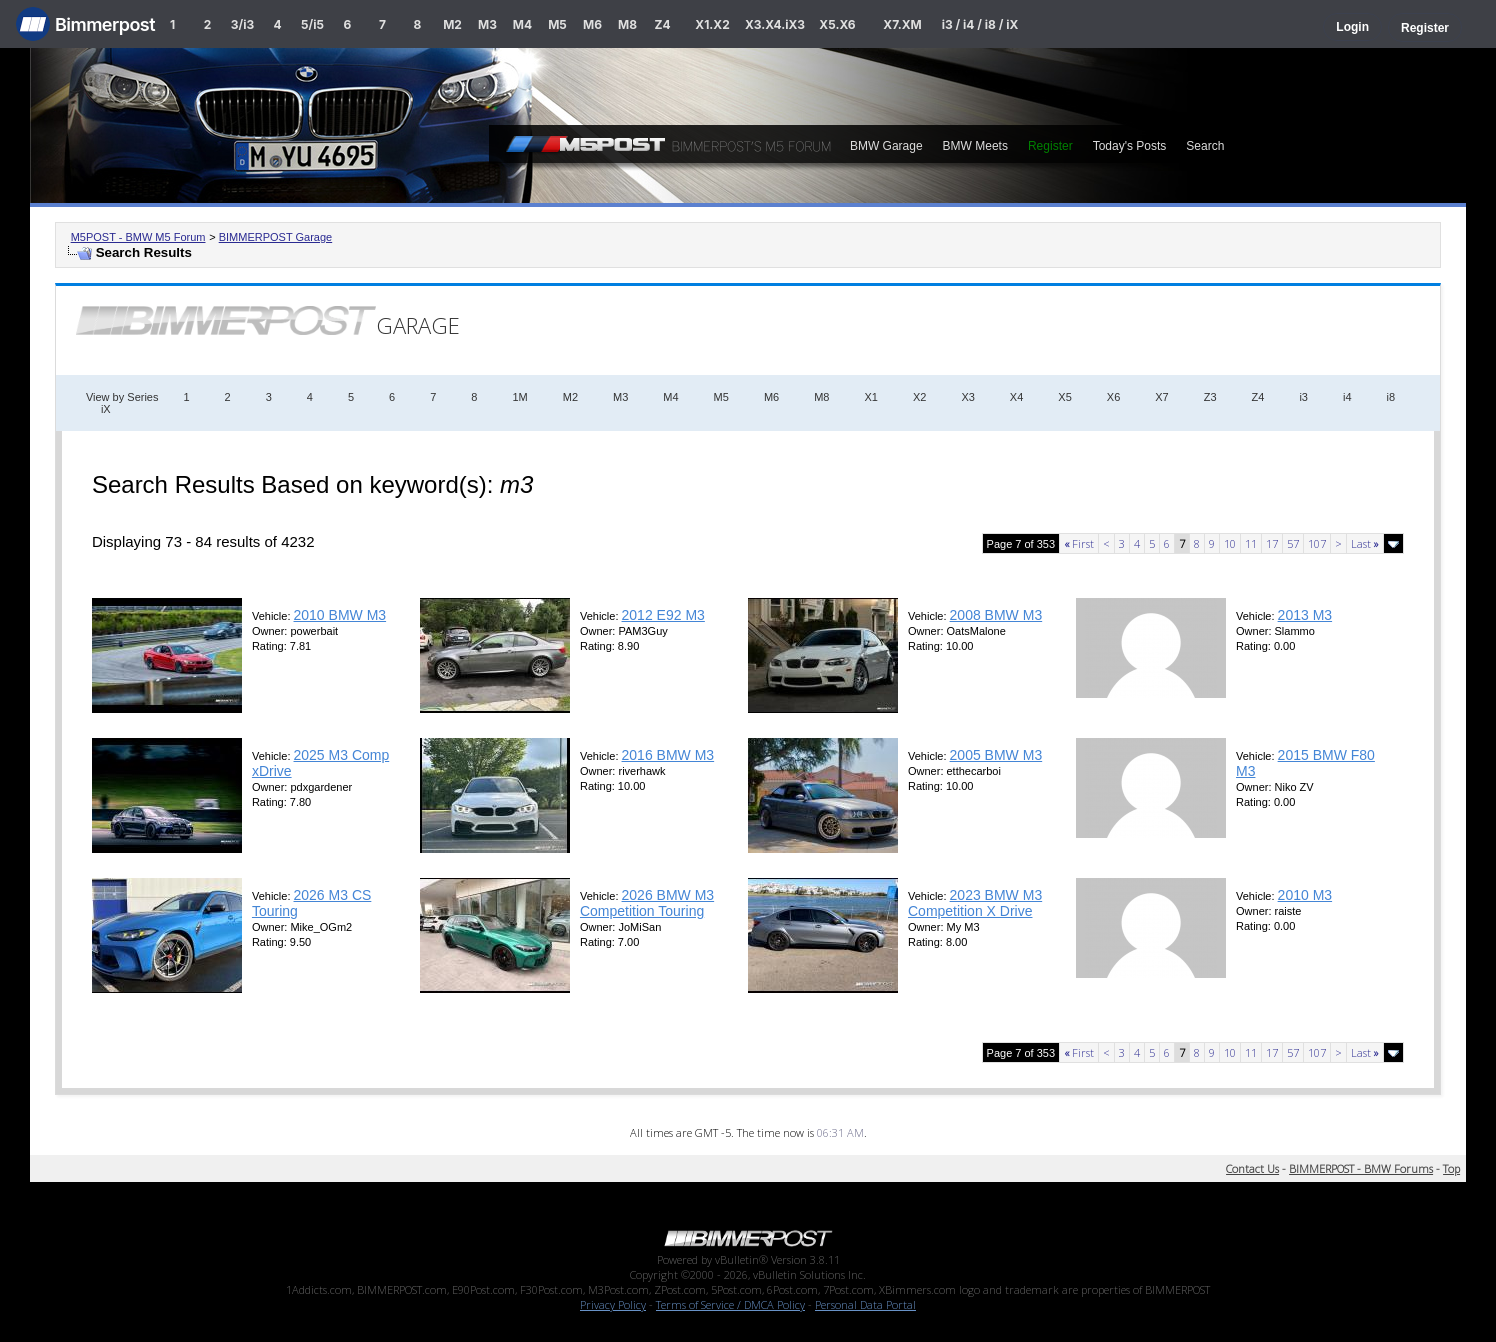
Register (1425, 28)
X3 (967, 397)
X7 (1161, 397)
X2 (919, 397)
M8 (627, 24)
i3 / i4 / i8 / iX (980, 24)
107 (1317, 543)
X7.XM (902, 24)
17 (1272, 543)
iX (106, 409)
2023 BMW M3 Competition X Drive (975, 903)
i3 (1303, 397)
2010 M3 (1305, 895)
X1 (870, 397)
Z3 (1210, 397)
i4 (1347, 397)
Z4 (662, 24)
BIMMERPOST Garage (276, 237)
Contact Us (1252, 1168)
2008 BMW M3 (996, 615)
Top (1451, 1168)
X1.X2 (712, 24)
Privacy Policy (613, 1304)
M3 (487, 24)
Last (1365, 543)
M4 (522, 24)
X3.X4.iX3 (775, 24)
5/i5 (312, 24)
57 (1293, 543)
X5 (1064, 397)
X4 (1016, 397)
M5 (557, 24)
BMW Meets (975, 146)
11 (1251, 543)
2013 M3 (1305, 615)
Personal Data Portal (865, 1304)
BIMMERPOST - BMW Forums (1361, 1168)
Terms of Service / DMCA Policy (730, 1304)
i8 (1391, 397)
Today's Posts (1130, 146)
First (1079, 543)
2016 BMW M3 (668, 755)
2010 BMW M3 (340, 615)
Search (1205, 146)
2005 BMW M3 (996, 755)
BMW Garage (886, 146)
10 (1230, 543)
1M (519, 397)
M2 (452, 24)
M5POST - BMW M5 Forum (138, 237)
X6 (1113, 397)
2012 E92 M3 (663, 615)
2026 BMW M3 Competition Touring (647, 903)
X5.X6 (837, 24)
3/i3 (242, 24)
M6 (592, 24)
